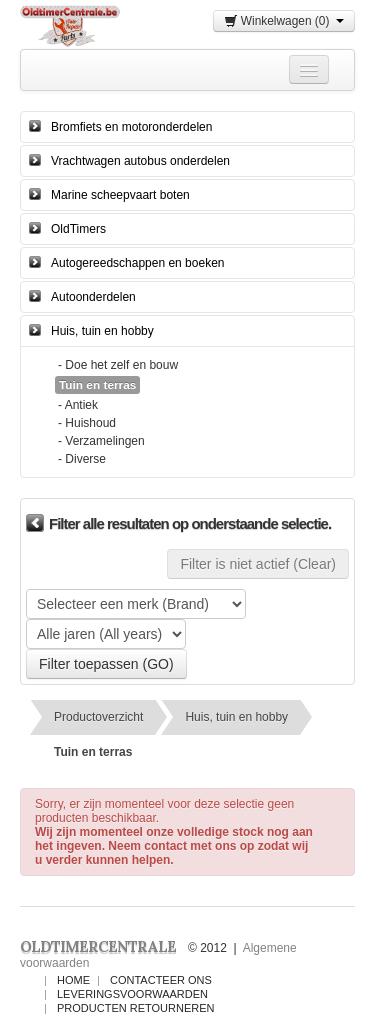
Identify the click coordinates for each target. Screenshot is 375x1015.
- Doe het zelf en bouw (118, 365)
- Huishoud (87, 423)
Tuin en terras (93, 752)
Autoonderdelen (93, 297)
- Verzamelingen (101, 441)
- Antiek (78, 405)
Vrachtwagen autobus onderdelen (140, 161)
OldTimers (78, 229)
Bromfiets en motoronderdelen (131, 127)
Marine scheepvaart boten (120, 195)
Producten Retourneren (135, 1008)
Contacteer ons (161, 980)
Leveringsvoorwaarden (132, 994)
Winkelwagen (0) (284, 21)
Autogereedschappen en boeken (137, 263)
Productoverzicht (98, 717)
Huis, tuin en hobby (102, 331)
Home (73, 980)
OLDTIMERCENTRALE (98, 946)
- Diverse (82, 459)
